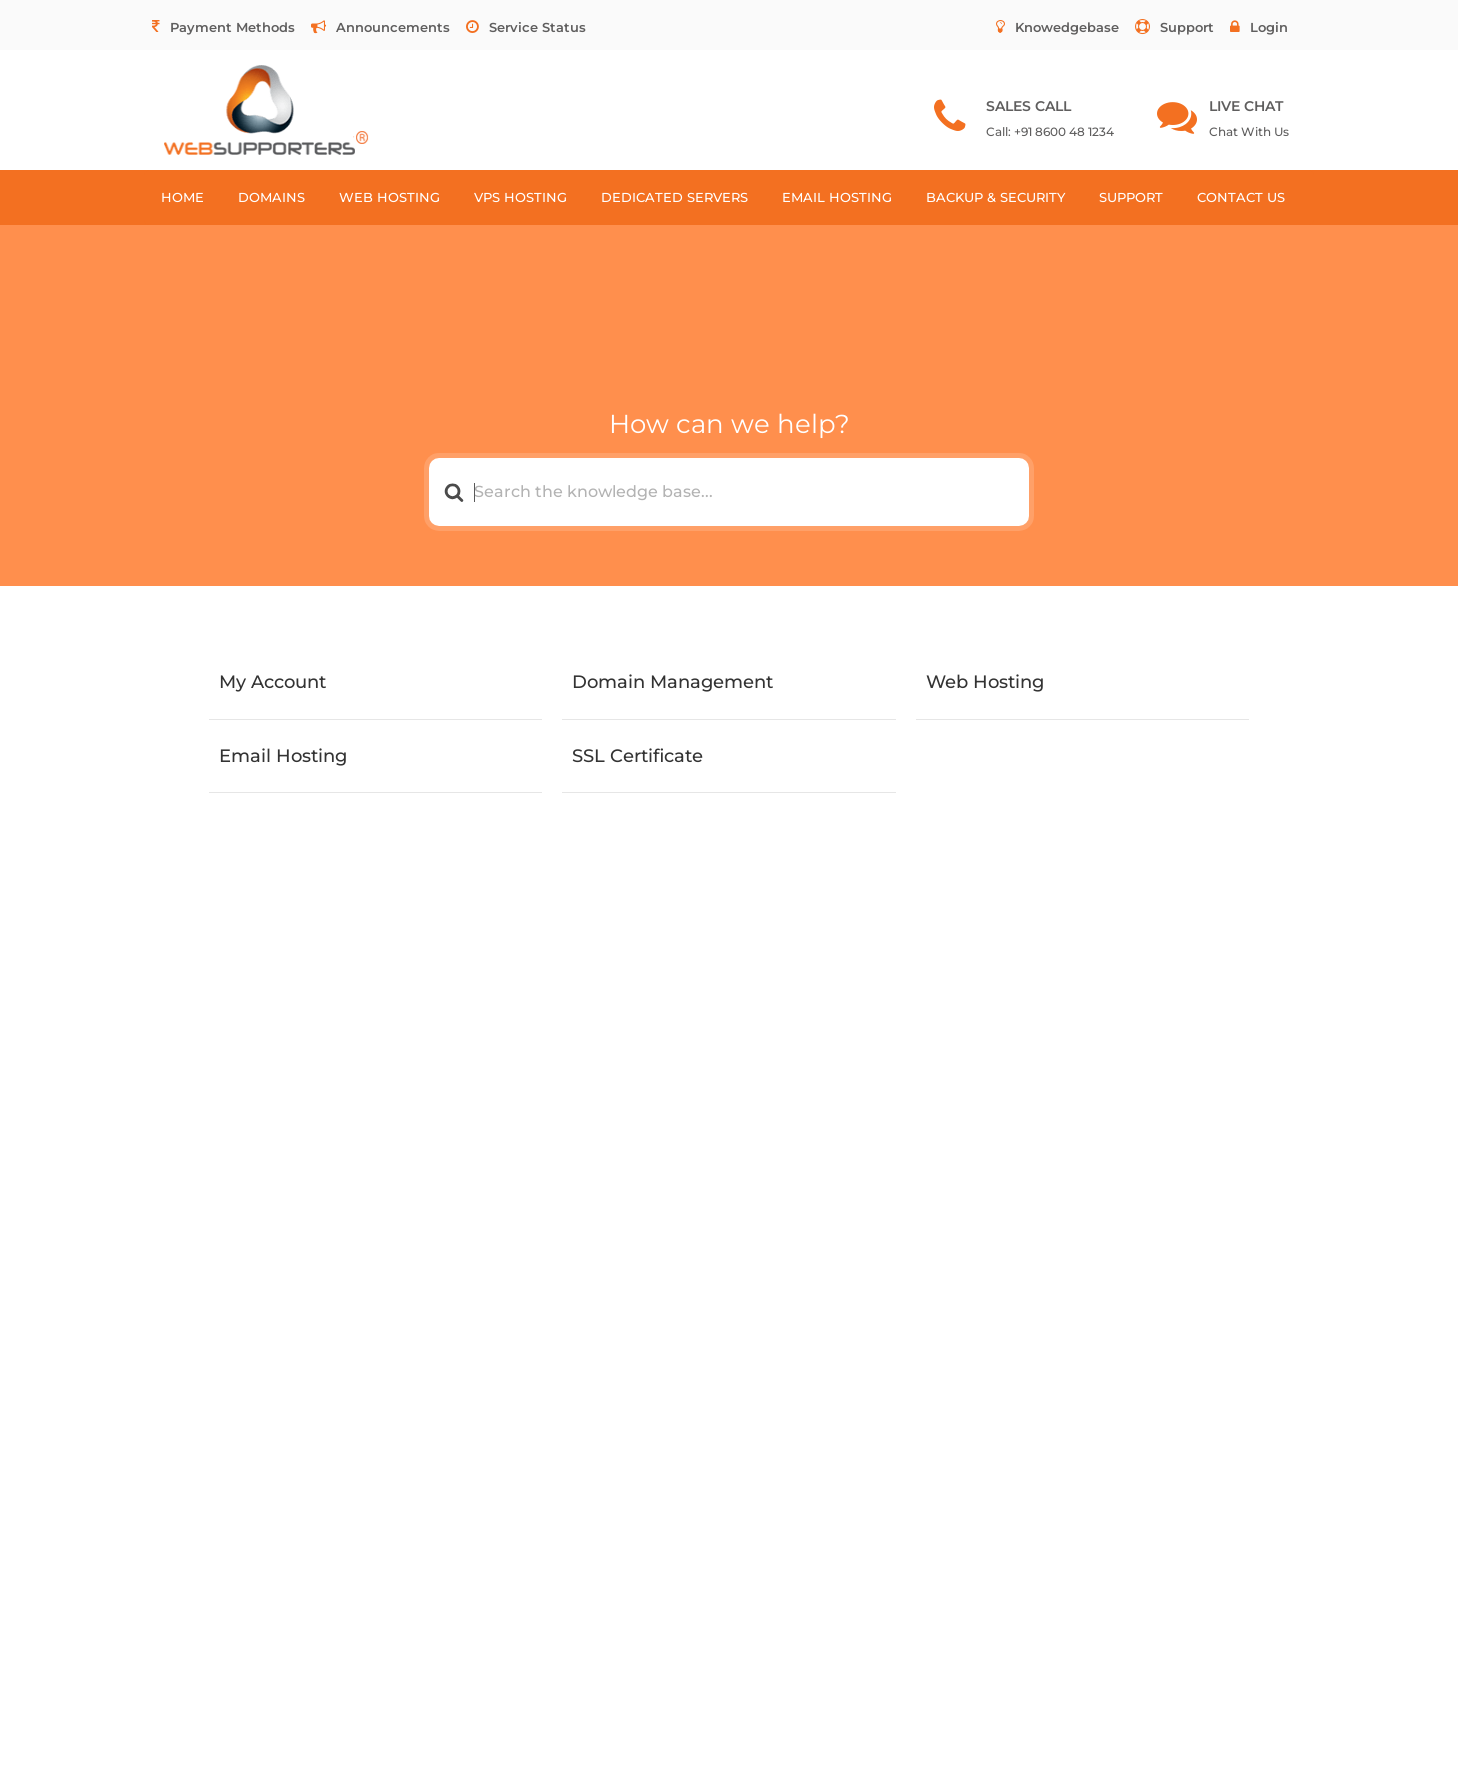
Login (1259, 27)
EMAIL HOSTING (837, 197)
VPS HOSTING (520, 197)
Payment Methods (223, 27)
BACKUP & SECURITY (995, 197)
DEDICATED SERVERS (674, 197)
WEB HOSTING (389, 197)
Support (1174, 27)
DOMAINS (271, 197)
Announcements (380, 27)
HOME (182, 197)
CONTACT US (1241, 197)
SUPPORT (1131, 197)
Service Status (526, 27)
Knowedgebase (1057, 27)
